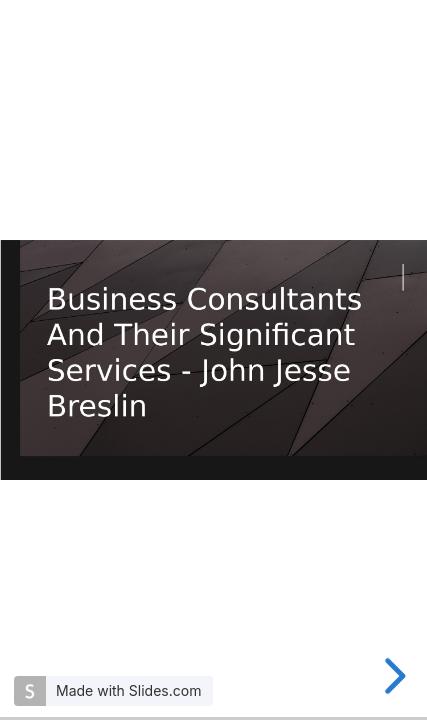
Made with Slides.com (128, 690)
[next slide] (392, 676)
